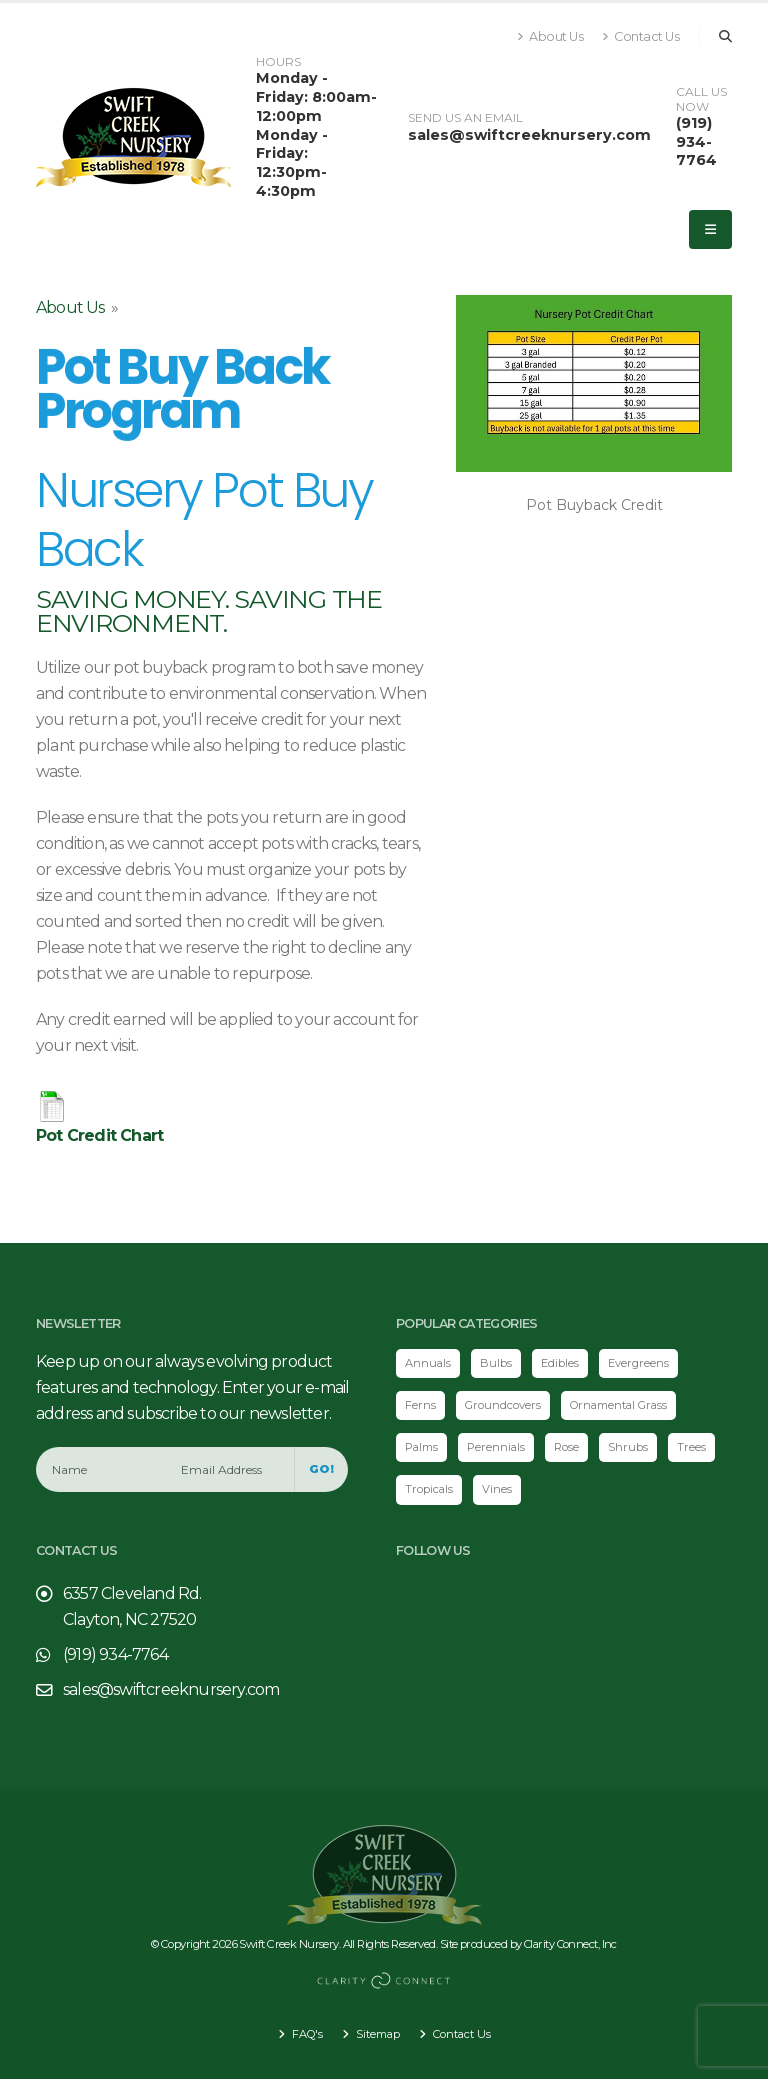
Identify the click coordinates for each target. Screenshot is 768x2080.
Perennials (499, 1448)
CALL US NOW (701, 99)
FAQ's (303, 2035)
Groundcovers (503, 1405)
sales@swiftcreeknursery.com (529, 135)
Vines (498, 1490)
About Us (550, 36)
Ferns (420, 1405)
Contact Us (640, 36)
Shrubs (632, 1448)
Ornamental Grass (621, 1405)
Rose (570, 1448)
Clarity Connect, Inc (571, 1944)
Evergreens (639, 1363)
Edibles (561, 1363)
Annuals (428, 1363)
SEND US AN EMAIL (465, 118)
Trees (695, 1448)
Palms (423, 1448)
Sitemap (376, 2035)
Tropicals (429, 1490)
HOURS (278, 62)
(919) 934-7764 (696, 141)
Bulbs (497, 1363)
